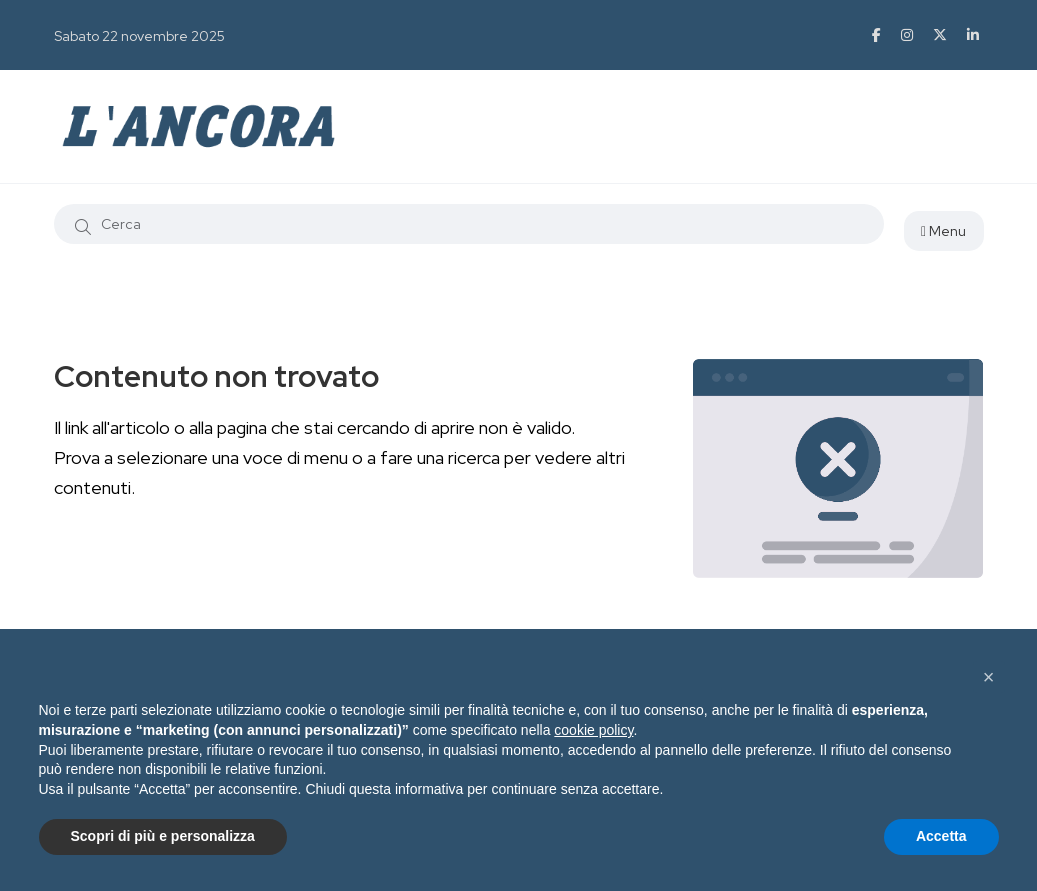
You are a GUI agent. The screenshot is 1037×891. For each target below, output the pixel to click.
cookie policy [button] (593, 730)
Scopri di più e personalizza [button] (163, 836)
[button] (989, 677)
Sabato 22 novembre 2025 (139, 36)
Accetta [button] (941, 836)
